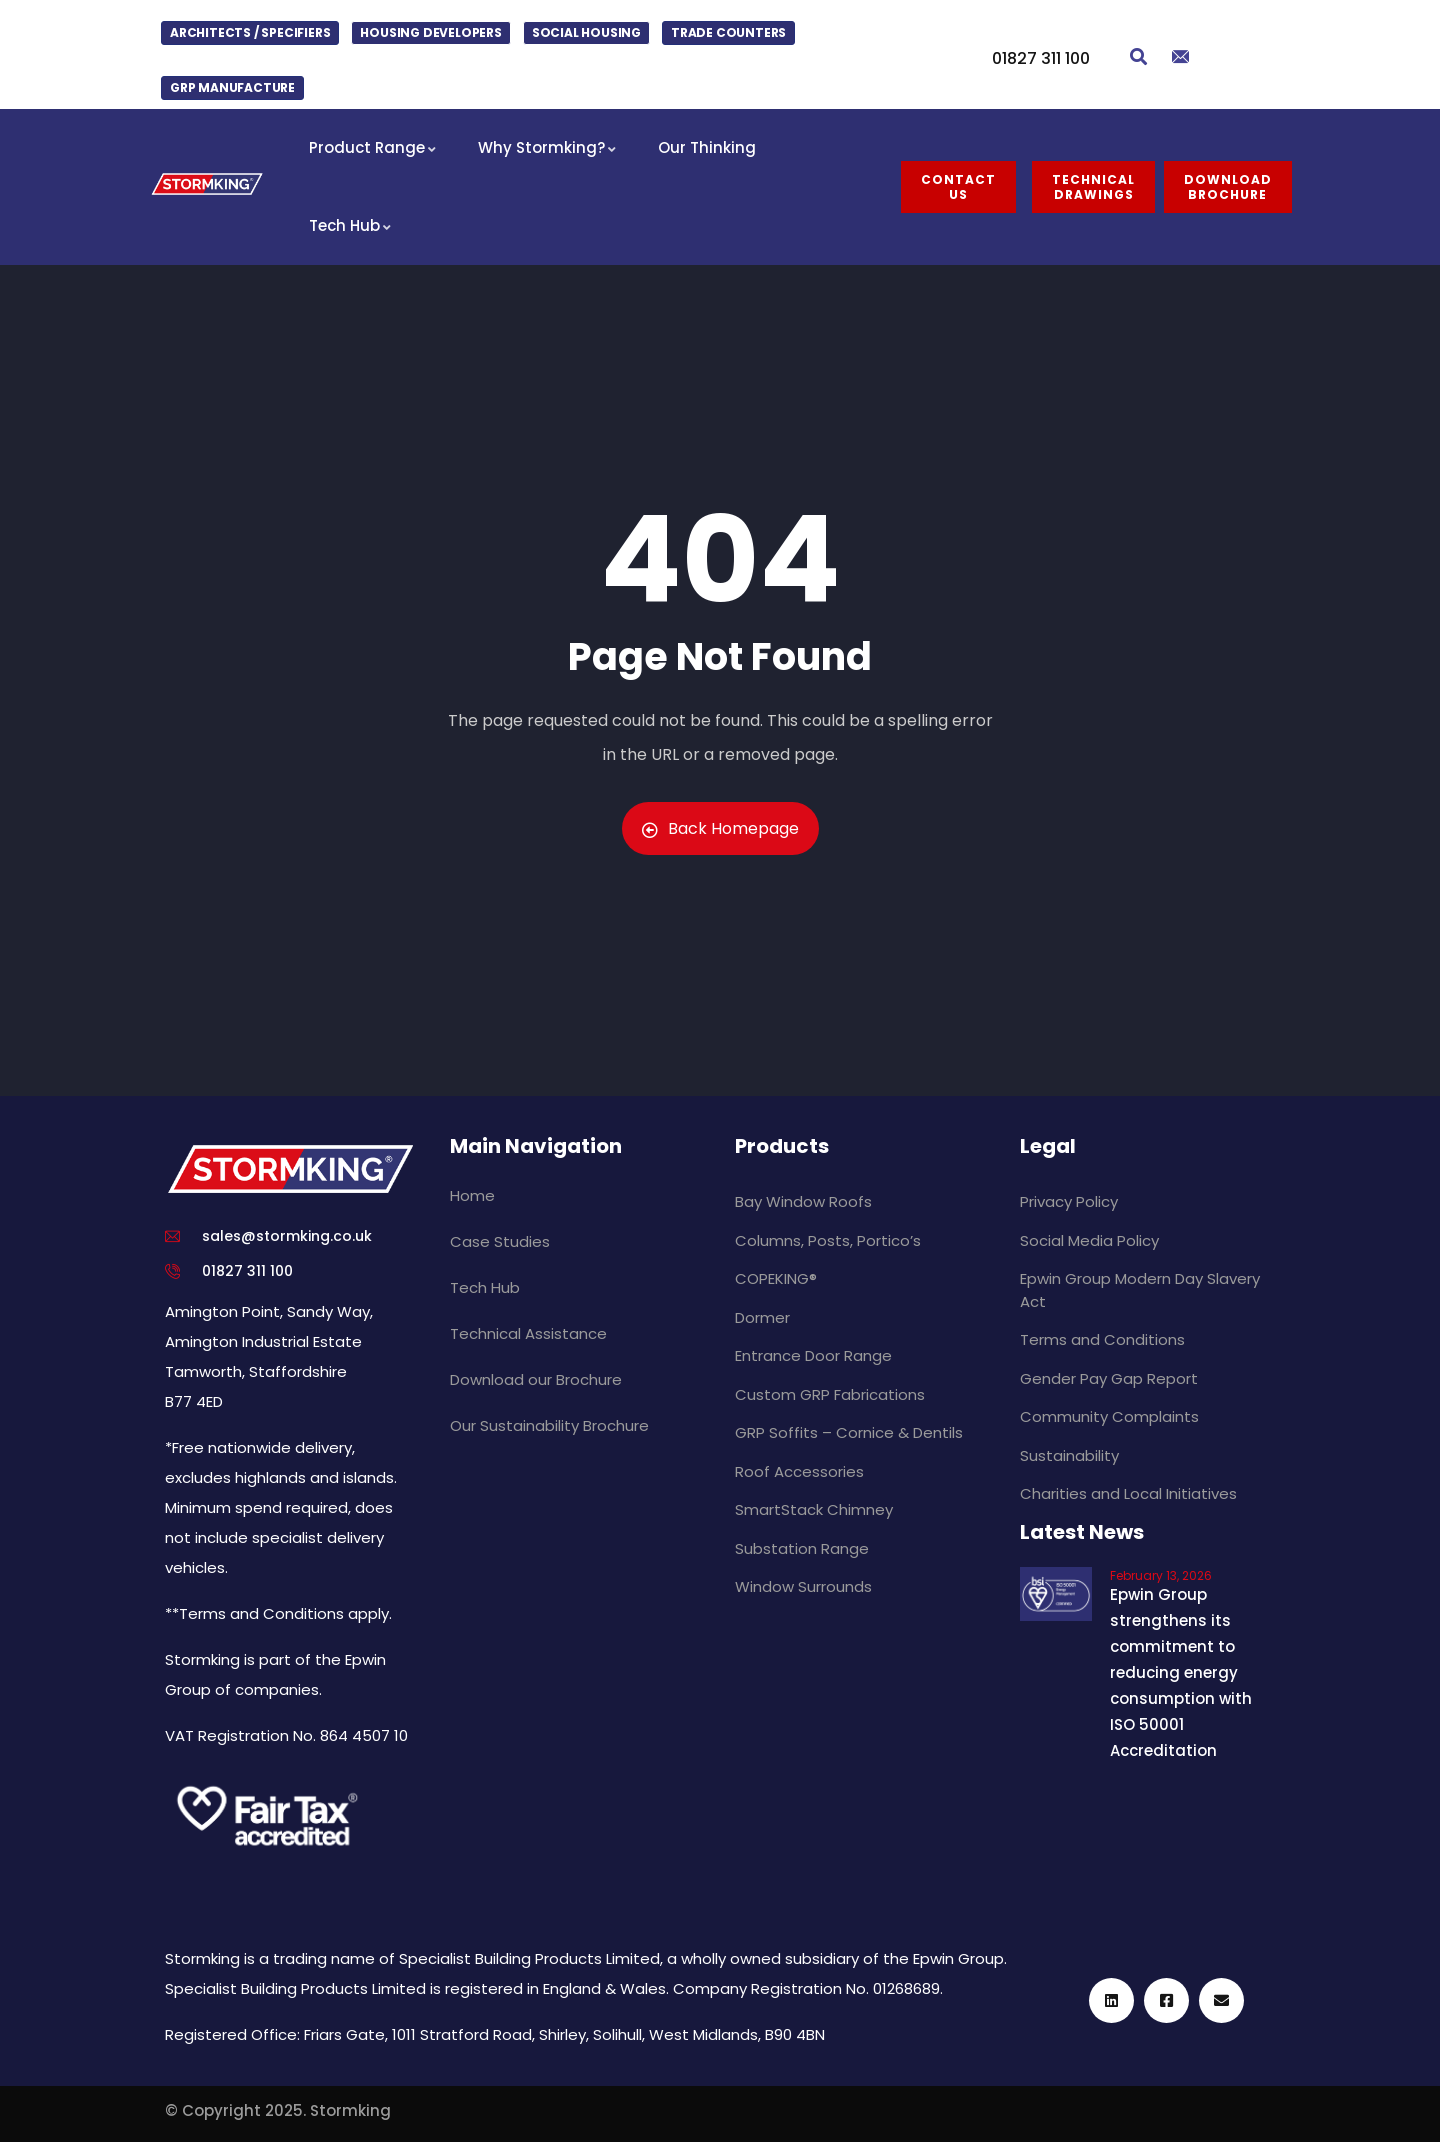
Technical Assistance (528, 1333)
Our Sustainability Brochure (549, 1425)
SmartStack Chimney (814, 1509)
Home (472, 1195)
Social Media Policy (1089, 1240)
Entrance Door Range (813, 1355)
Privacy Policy (1069, 1201)
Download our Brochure (536, 1379)
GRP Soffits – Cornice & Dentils (849, 1432)
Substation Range (802, 1548)
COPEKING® (776, 1278)
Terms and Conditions (1102, 1339)
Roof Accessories (799, 1471)
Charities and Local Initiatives (1128, 1493)
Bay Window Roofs (803, 1201)
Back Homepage (720, 828)
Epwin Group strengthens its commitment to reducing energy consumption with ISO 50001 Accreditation (1181, 1672)
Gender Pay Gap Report (1109, 1378)
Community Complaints (1109, 1416)
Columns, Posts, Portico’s (828, 1240)
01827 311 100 (1041, 58)
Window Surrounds (803, 1586)
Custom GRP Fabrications (830, 1394)
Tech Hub (485, 1287)
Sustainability (1069, 1455)
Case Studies (500, 1241)
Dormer (762, 1317)
